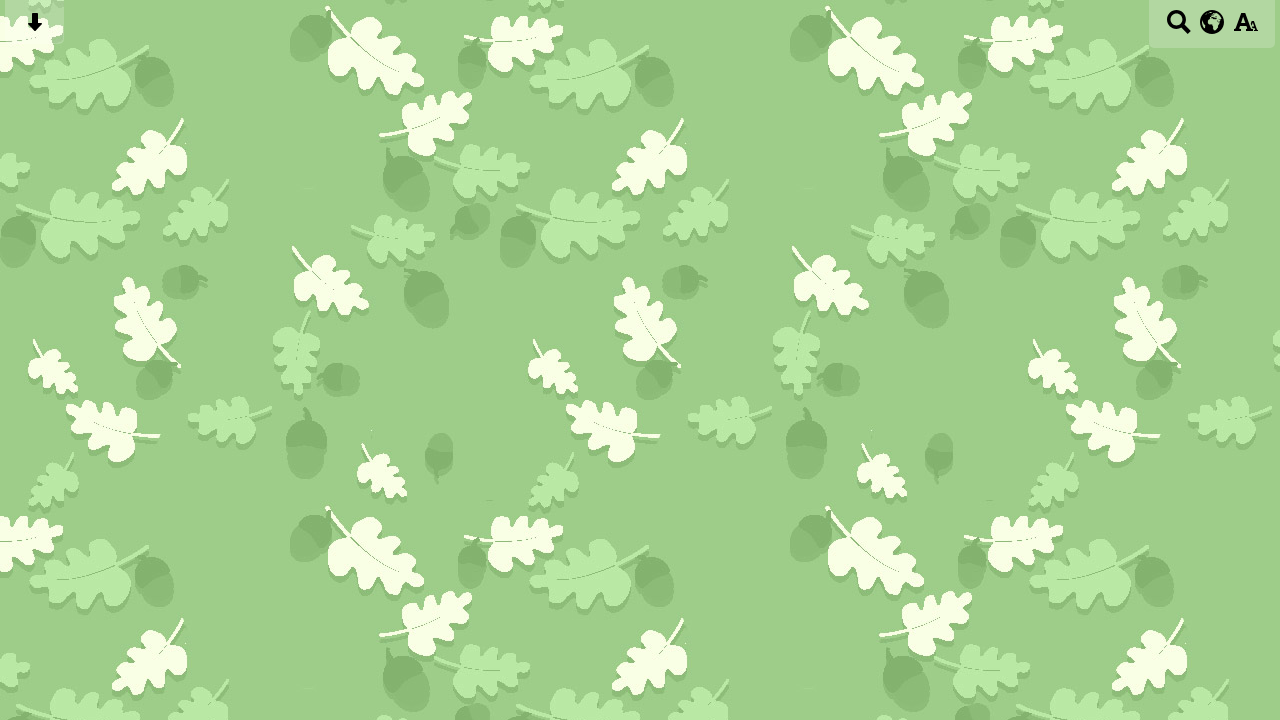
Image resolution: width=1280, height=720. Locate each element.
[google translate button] (1212, 22)
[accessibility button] (1245, 28)
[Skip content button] (34, 28)
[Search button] (1178, 28)
